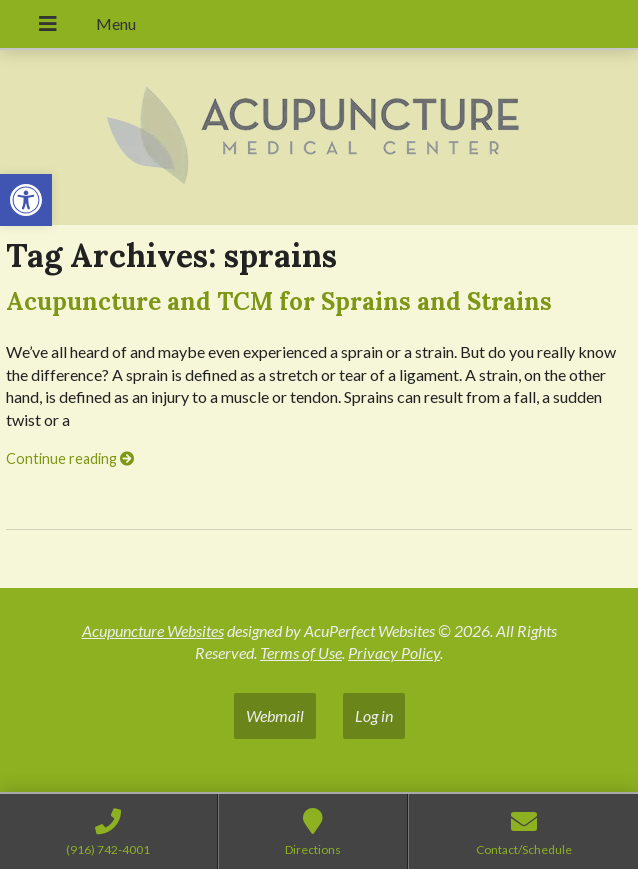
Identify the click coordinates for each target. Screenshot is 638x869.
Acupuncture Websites (153, 630)
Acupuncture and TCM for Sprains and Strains (279, 301)
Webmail (275, 715)
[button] (26, 200)
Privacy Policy (394, 652)
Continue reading (70, 458)
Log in (374, 715)
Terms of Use (301, 652)
